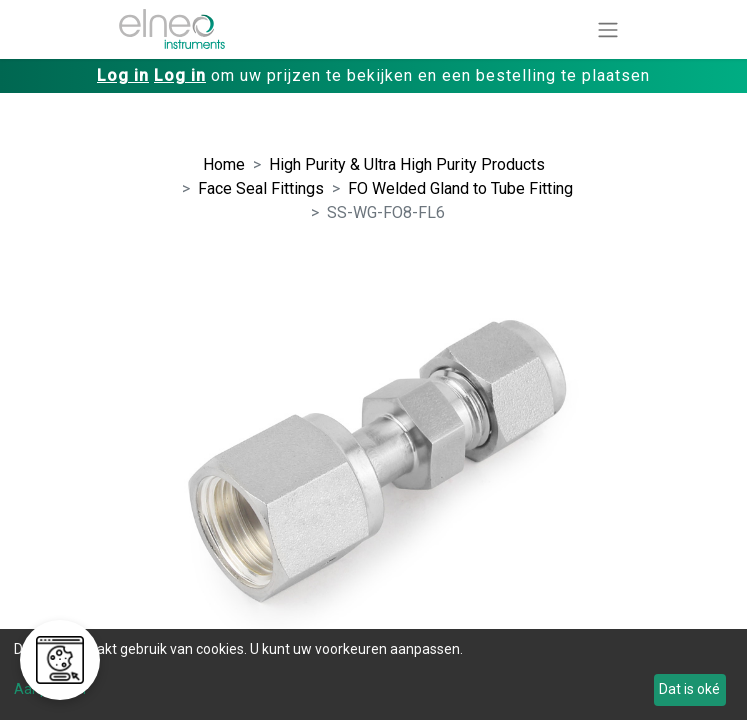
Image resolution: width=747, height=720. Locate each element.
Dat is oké (689, 689)
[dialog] (373, 674)
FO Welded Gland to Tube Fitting (460, 188)
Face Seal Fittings (261, 188)
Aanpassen (50, 689)
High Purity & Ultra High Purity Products (407, 164)
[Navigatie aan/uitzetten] (608, 29)
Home (224, 164)
